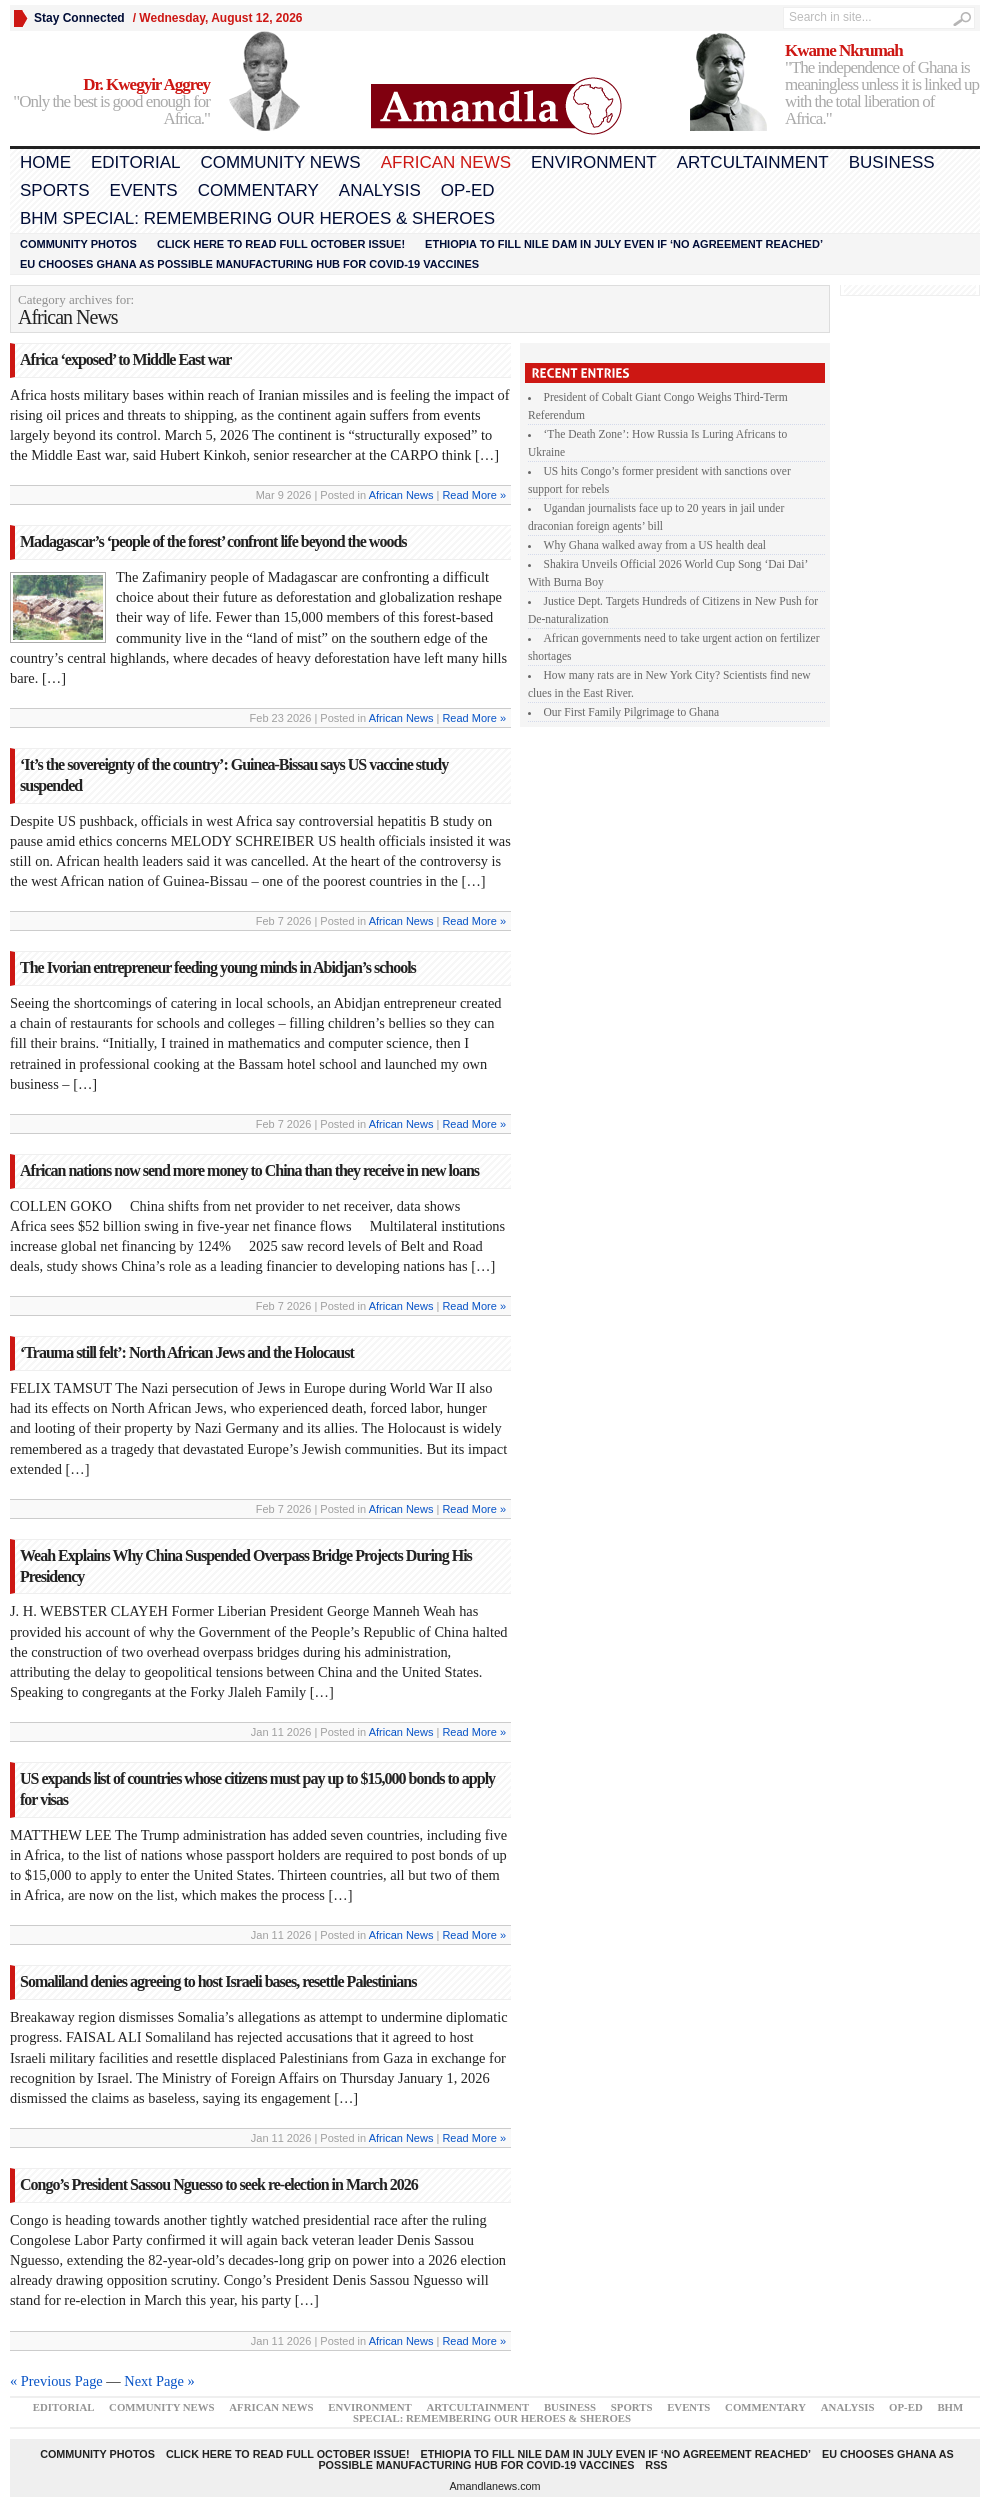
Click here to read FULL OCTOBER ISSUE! (281, 244)
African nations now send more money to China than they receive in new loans (249, 1170)
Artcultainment (753, 162)
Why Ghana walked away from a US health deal (655, 545)
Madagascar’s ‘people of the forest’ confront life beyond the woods (213, 541)
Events (144, 190)
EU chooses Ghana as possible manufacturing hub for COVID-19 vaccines (249, 264)
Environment (594, 162)
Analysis (380, 190)
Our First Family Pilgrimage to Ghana (632, 712)
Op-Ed (468, 190)
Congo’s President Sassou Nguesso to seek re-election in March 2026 (219, 2184)
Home (45, 162)
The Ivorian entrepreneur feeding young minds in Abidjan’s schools (218, 967)
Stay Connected (79, 18)
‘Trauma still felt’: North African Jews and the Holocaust (187, 1352)
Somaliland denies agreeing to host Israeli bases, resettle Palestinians (218, 1981)
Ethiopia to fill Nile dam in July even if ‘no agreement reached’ (624, 244)
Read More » (474, 495)
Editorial (135, 162)
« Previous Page (56, 2381)
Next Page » (159, 2381)
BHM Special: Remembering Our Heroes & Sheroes (257, 218)
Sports (55, 190)
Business (892, 162)
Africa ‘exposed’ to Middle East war (125, 359)
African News (446, 162)
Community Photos (78, 244)
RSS (656, 2465)
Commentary (258, 190)
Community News (280, 162)
